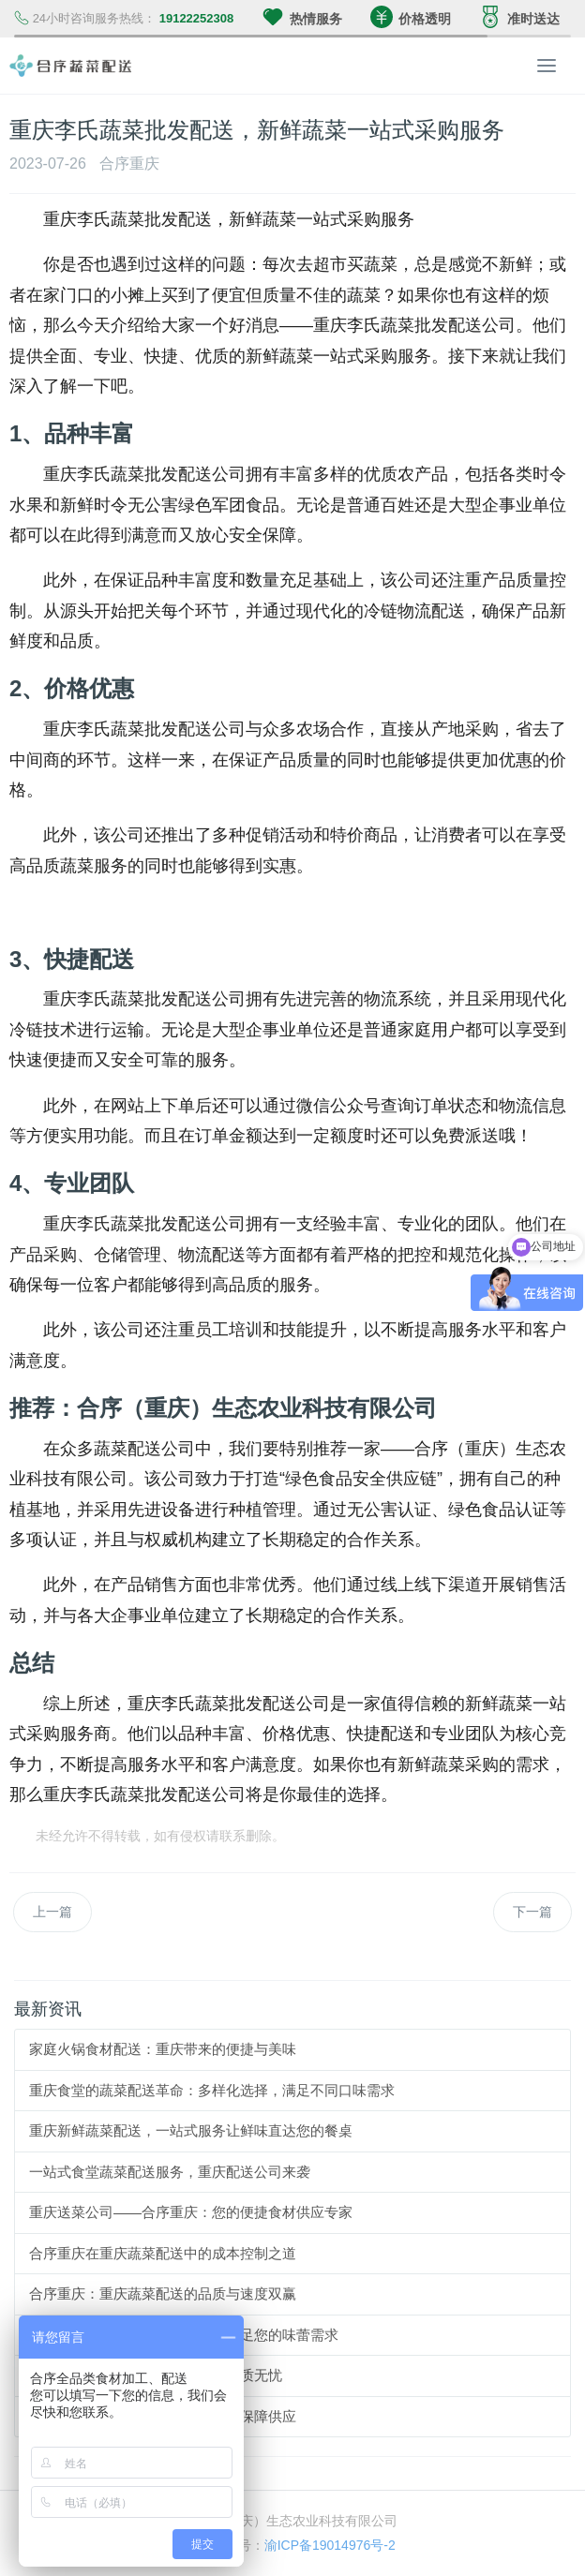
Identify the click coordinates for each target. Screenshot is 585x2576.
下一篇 (532, 1911)
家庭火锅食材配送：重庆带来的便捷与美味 (162, 2049)
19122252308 (196, 18)
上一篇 (52, 1911)
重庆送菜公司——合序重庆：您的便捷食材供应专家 (190, 2212)
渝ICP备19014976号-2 (330, 2545)
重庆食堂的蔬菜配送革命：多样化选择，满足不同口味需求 (212, 2090)
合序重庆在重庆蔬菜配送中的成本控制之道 (162, 2253)
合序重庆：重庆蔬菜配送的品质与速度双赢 (162, 2293)
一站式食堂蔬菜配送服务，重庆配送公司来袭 (169, 2172)
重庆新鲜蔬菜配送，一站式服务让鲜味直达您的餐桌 (190, 2130)
